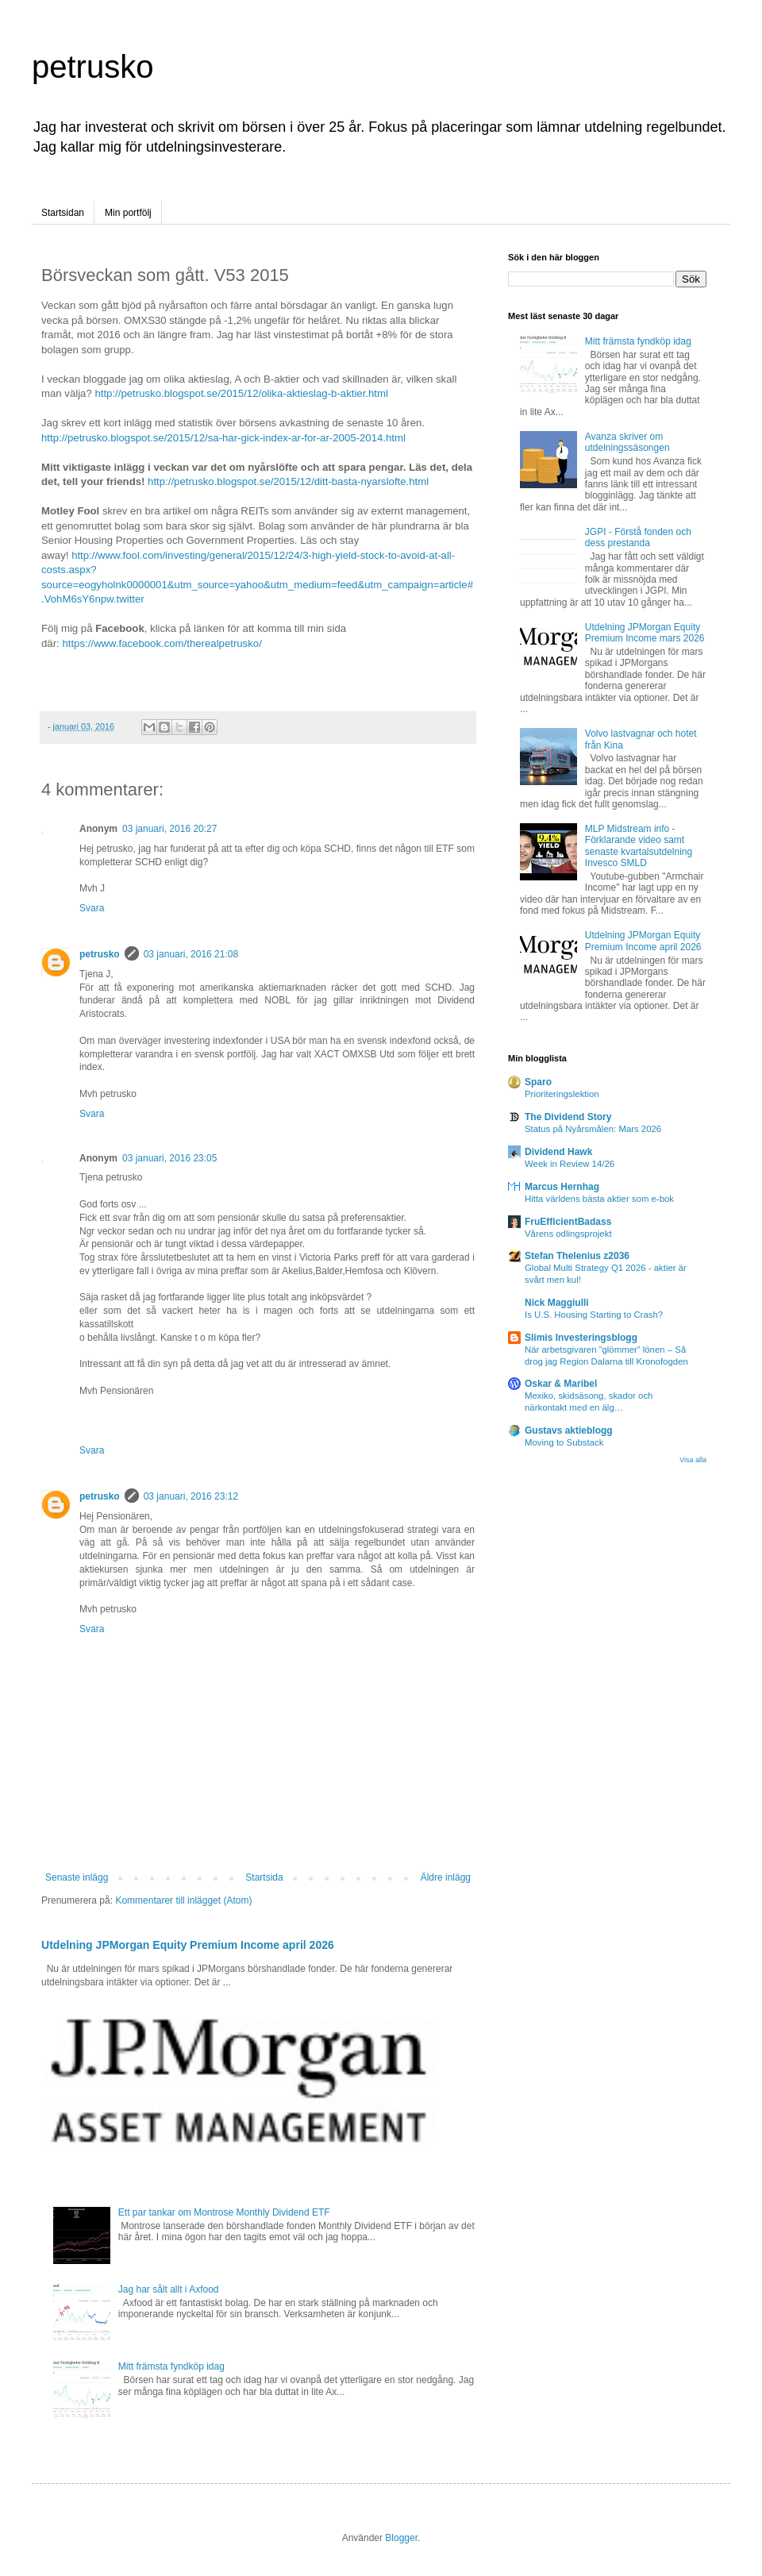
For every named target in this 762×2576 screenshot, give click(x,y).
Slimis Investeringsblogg (581, 1337)
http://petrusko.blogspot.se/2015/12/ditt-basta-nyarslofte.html (288, 481)
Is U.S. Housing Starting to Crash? (594, 1314)
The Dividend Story (568, 1116)
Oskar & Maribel (561, 1383)
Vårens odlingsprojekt (568, 1233)
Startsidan (62, 212)
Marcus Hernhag (562, 1186)
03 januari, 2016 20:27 (169, 828)
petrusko (92, 66)
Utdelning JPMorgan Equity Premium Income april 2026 (187, 1945)
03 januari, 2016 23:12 (191, 1496)
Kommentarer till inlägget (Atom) (183, 1900)
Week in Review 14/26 (569, 1164)
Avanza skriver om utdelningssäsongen (627, 442)
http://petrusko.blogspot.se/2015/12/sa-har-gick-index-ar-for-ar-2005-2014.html (223, 438)
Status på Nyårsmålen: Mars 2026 (593, 1129)
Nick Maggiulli (557, 1302)
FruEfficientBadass (568, 1221)
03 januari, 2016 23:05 (169, 1158)
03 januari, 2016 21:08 (191, 954)
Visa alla (692, 1460)
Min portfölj (128, 212)
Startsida (264, 1877)
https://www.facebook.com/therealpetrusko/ (161, 643)
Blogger (401, 2537)
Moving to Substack (564, 1442)
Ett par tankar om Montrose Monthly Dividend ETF (224, 2212)
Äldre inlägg (446, 1877)
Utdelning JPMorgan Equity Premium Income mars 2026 (645, 633)
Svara (91, 908)
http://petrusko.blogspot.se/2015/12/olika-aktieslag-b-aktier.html (240, 393)
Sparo (538, 1082)
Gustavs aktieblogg (569, 1430)
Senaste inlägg (76, 1877)
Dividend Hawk (558, 1151)
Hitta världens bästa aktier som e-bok (599, 1198)
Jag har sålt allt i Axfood (168, 2289)
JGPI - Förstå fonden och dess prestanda (638, 537)
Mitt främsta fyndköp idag (171, 2366)
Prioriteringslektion (562, 1094)
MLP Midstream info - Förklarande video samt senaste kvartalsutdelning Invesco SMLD (638, 845)
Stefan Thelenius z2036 (577, 1255)
